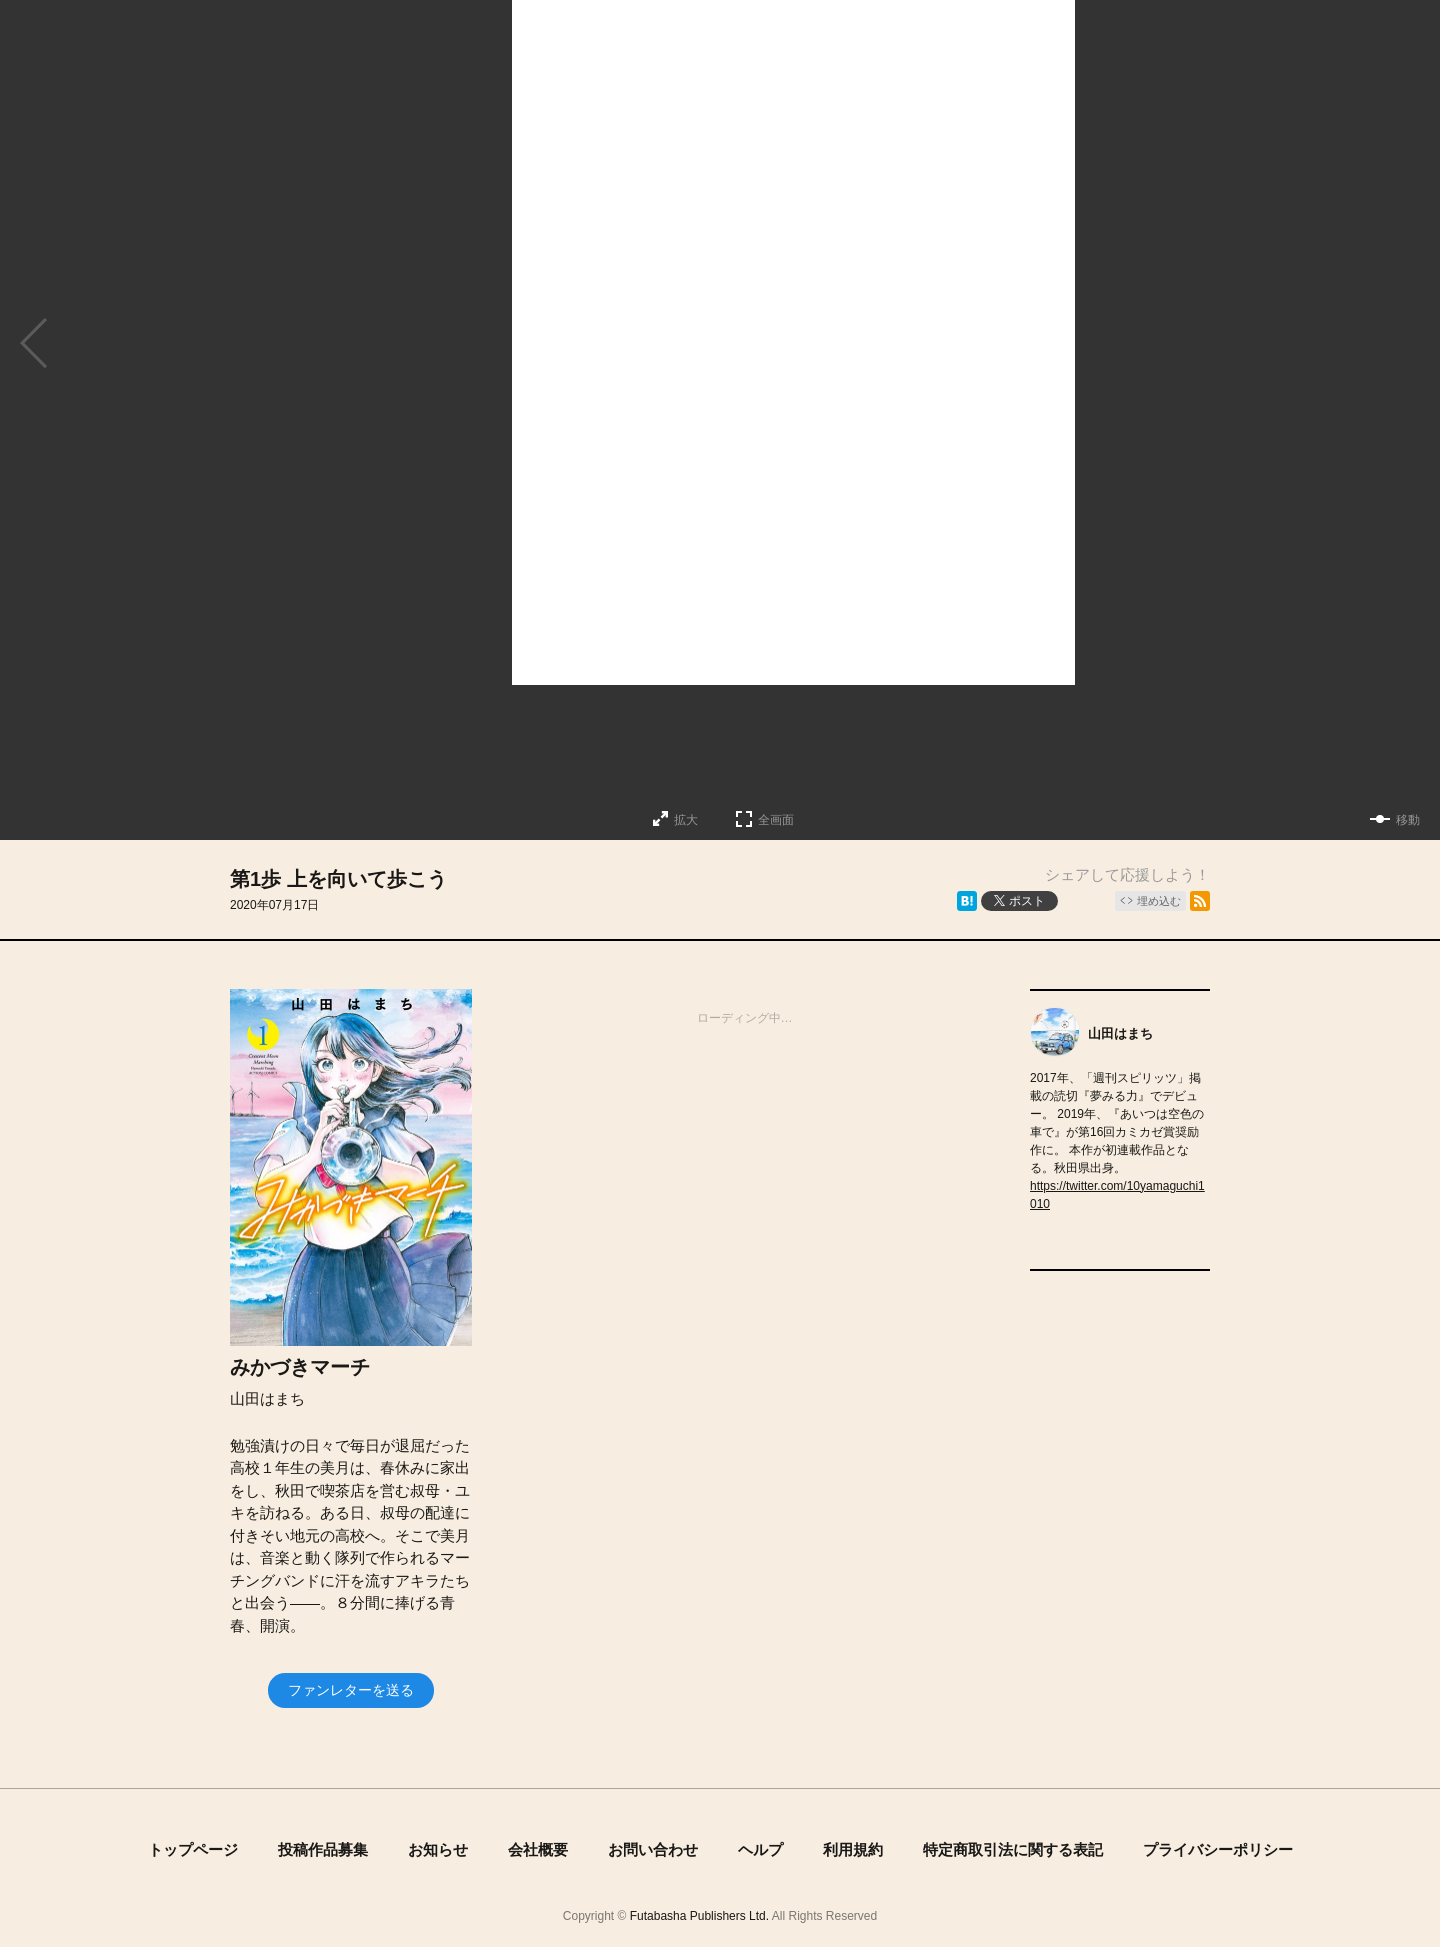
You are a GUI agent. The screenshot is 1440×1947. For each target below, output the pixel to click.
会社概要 (538, 1849)
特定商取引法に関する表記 (1013, 1849)
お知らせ (438, 1849)
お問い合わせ (653, 1849)
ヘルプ (760, 1849)
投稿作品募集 (323, 1849)
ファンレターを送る (351, 1690)
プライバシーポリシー (1218, 1849)
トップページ (193, 1849)
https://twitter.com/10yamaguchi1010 (1117, 1195)
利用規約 (853, 1849)
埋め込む (1159, 901)
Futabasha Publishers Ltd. (699, 1916)
